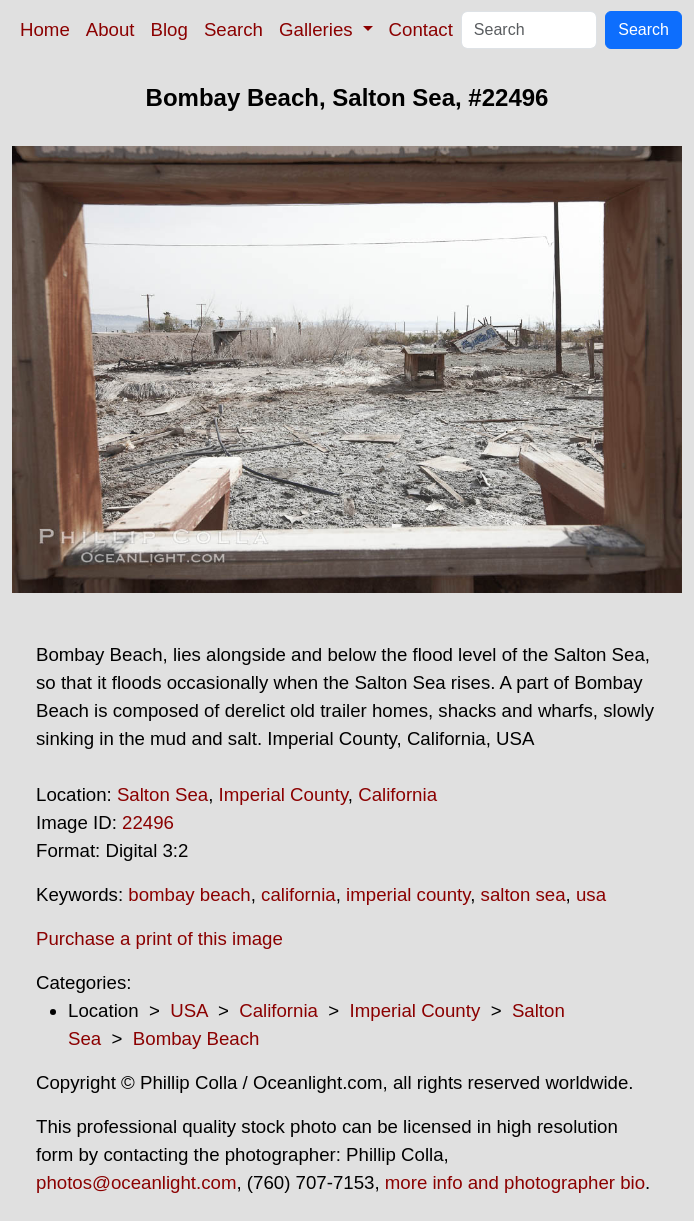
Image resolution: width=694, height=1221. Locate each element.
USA (188, 1010)
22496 (148, 822)
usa (591, 894)
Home (45, 29)
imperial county (408, 894)
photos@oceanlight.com (136, 1182)
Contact (421, 29)
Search (233, 29)
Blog (169, 29)
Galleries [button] (318, 29)
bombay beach (189, 894)
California (397, 794)
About (110, 29)
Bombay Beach (196, 1038)
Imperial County (283, 794)
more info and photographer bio (515, 1182)
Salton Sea (162, 794)
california (298, 894)
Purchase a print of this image (159, 938)
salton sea (523, 894)
